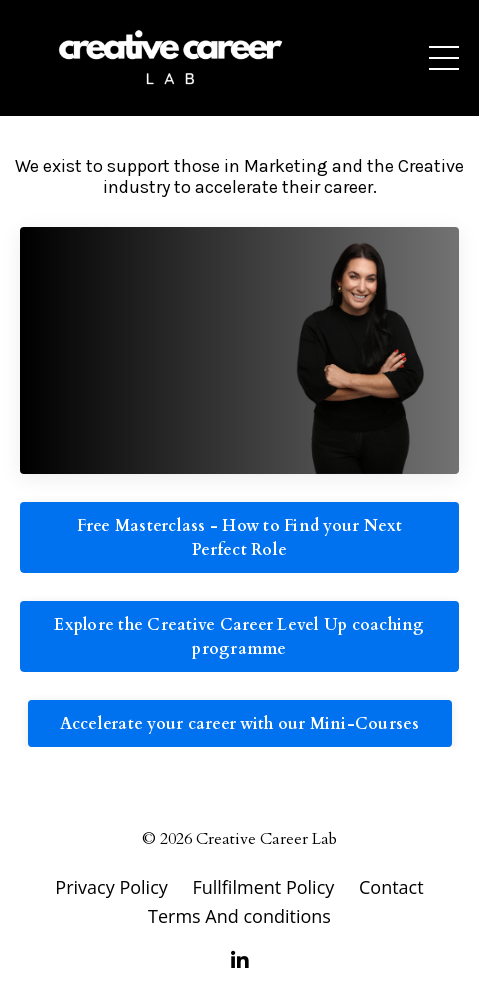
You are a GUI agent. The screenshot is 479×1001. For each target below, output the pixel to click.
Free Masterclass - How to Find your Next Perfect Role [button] (240, 538)
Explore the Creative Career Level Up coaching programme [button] (239, 637)
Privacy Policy (111, 887)
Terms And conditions (239, 916)
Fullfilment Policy (265, 887)
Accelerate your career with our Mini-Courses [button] (240, 724)
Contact (391, 887)
